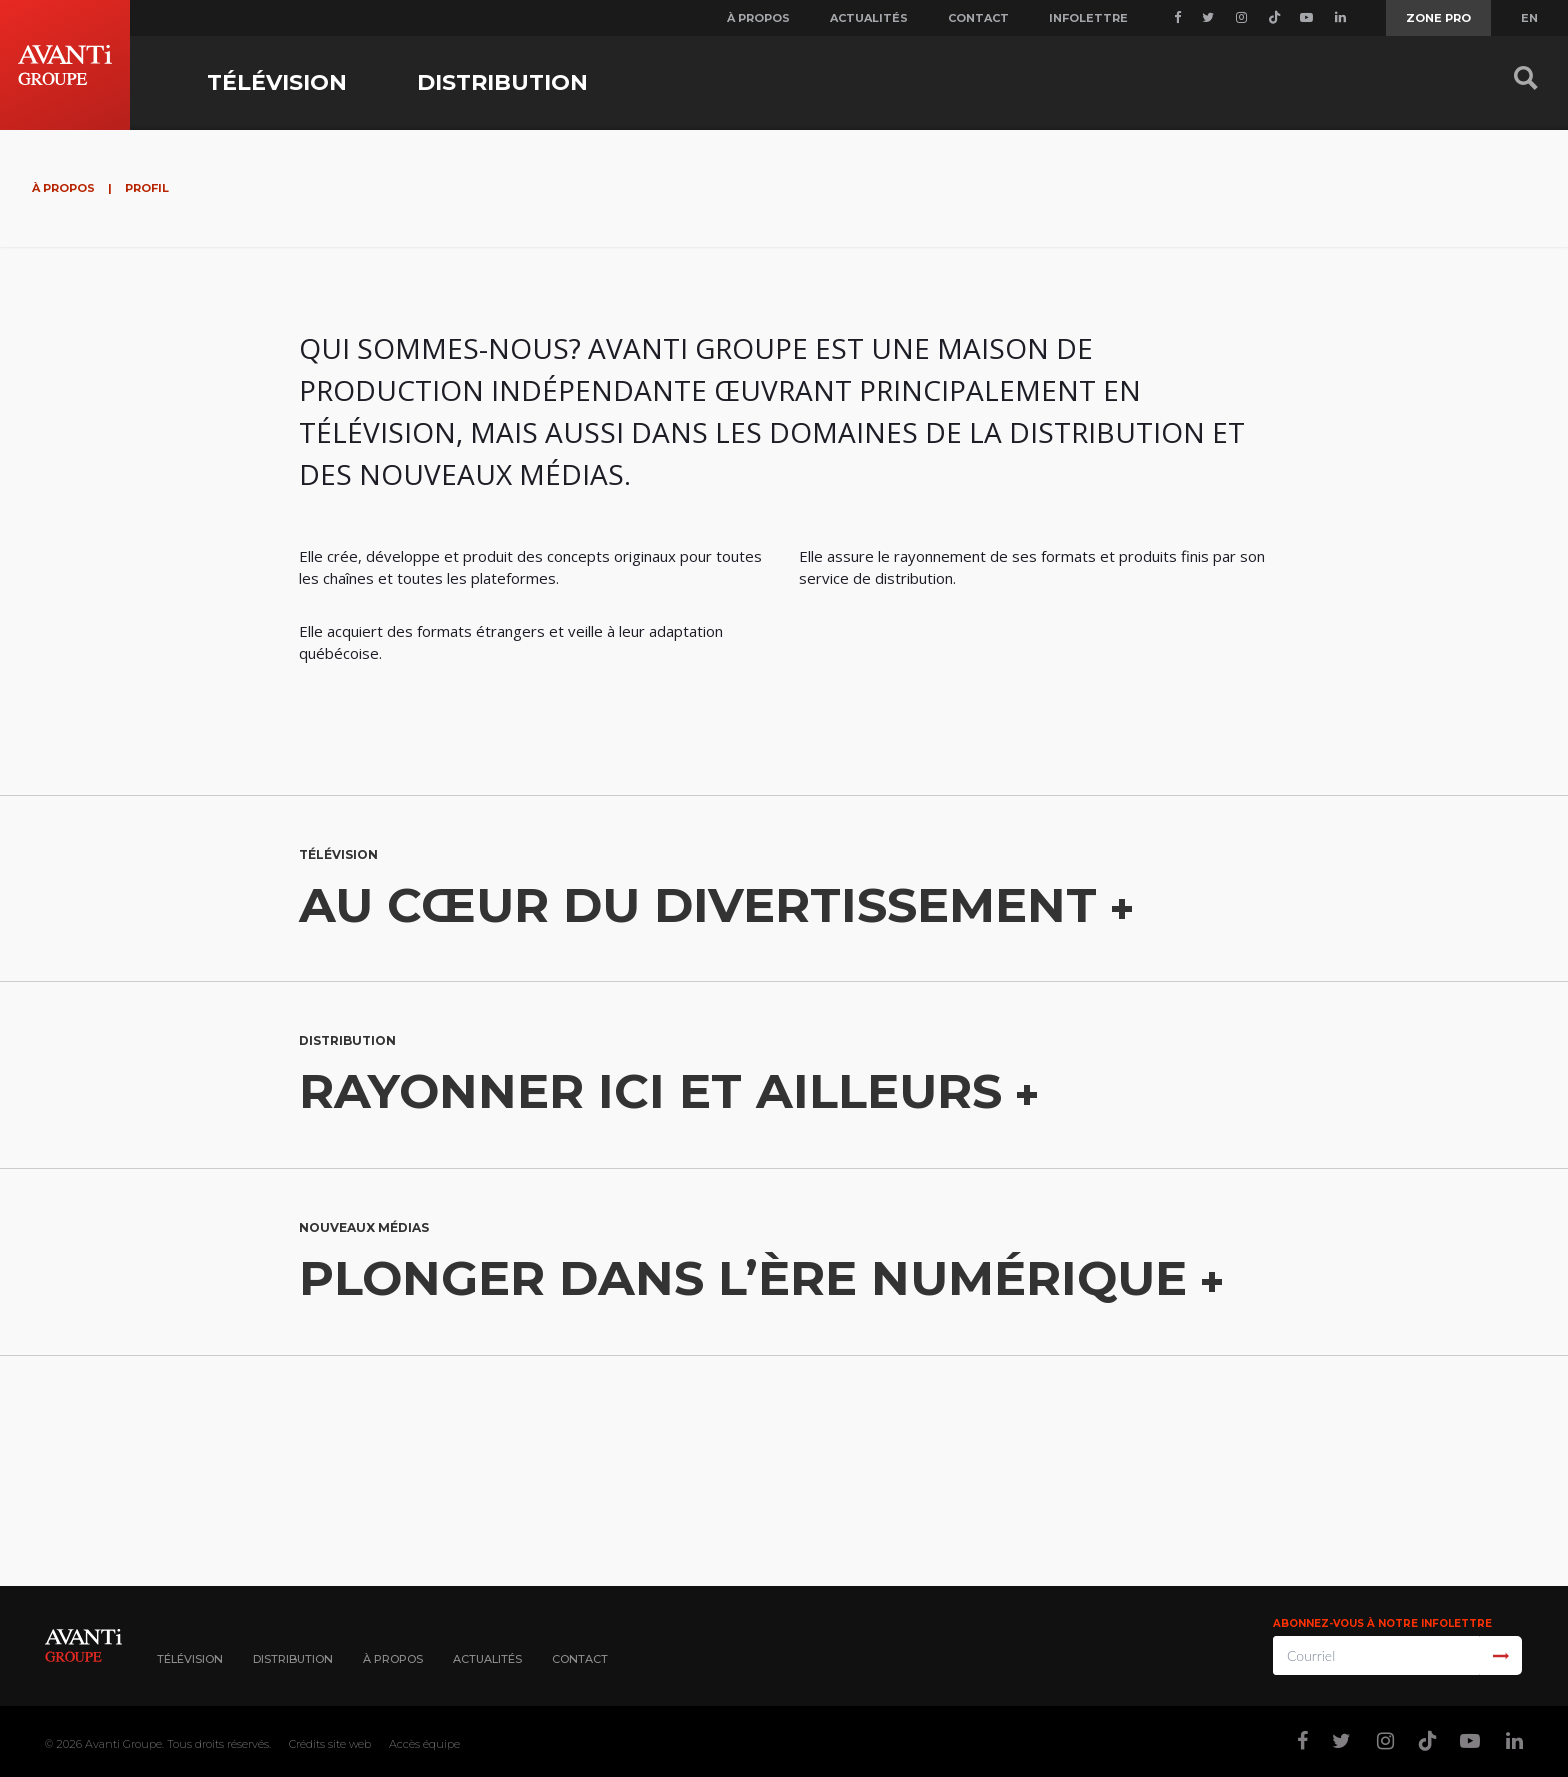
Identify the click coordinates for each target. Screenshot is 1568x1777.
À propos (758, 18)
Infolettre (1088, 18)
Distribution (502, 82)
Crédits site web (330, 1744)
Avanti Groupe (123, 1744)
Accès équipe (424, 1744)
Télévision (277, 82)
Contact (978, 18)
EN (1529, 18)
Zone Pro (1438, 18)
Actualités (869, 18)
